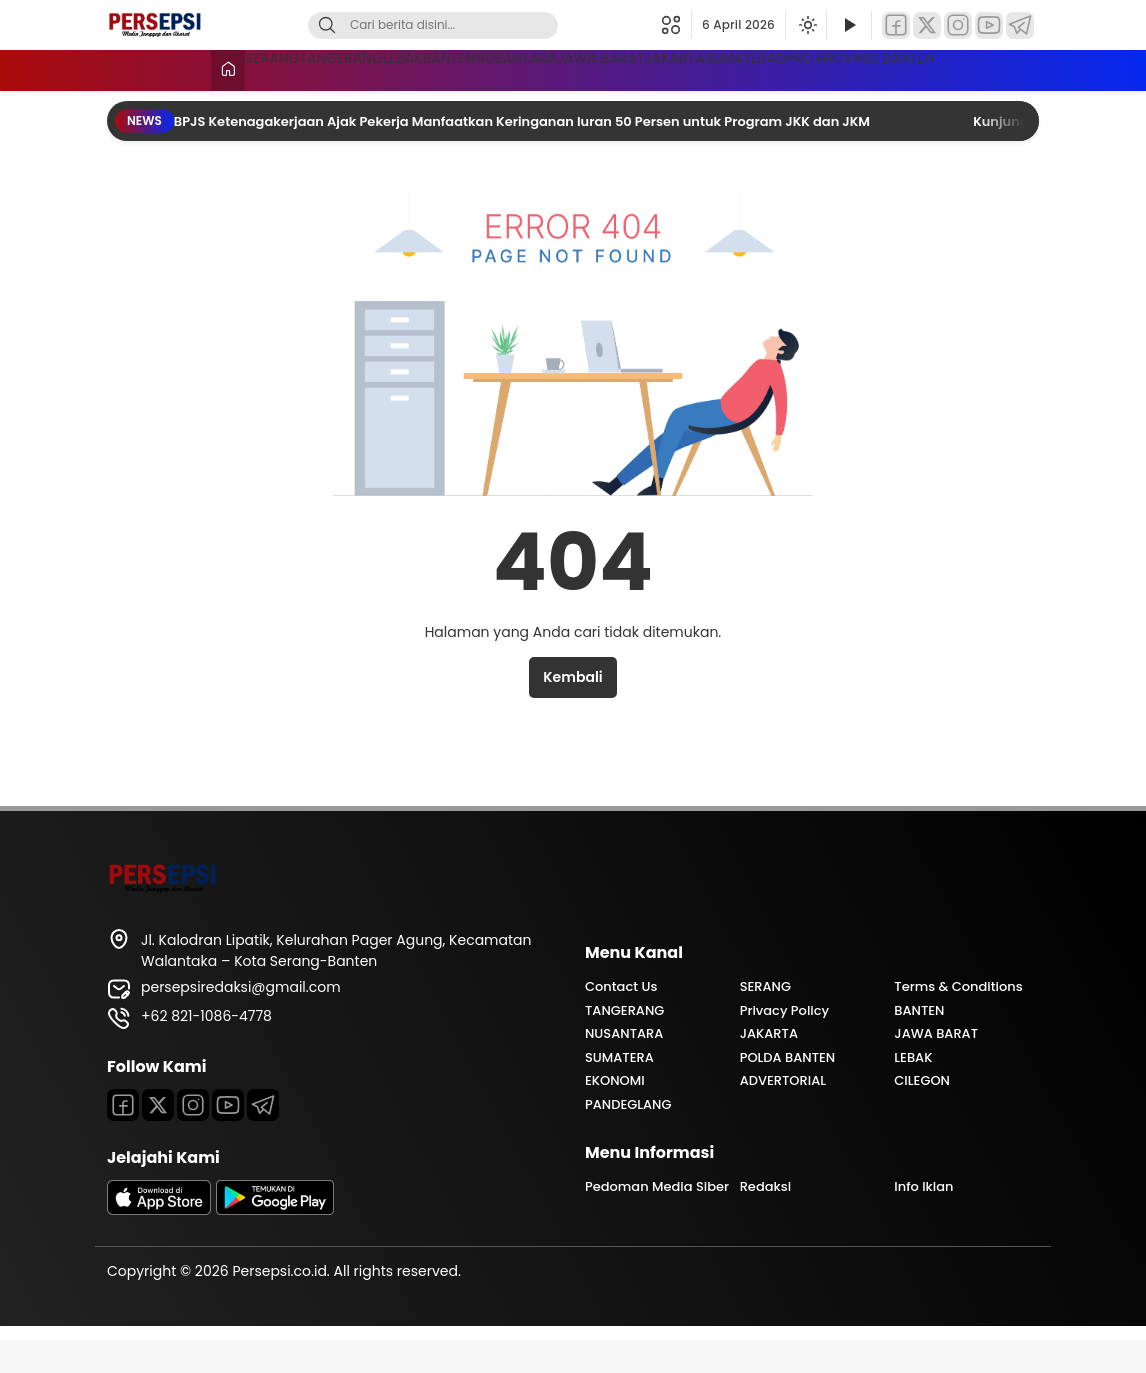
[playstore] (275, 1243)
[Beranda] (124, 70)
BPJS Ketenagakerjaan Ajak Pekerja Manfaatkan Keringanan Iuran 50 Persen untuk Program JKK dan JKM (523, 154)
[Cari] (327, 25)
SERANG (184, 68)
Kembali (572, 710)
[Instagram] (958, 25)
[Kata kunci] (466, 25)
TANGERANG (301, 68)
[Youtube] (228, 1138)
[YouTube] (989, 25)
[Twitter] (927, 25)
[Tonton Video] (849, 25)
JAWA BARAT (757, 68)
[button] (676, 25)
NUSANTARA (622, 68)
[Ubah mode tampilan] (806, 25)
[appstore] (159, 1243)
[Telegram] (1020, 25)
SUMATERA (996, 68)
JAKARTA (880, 68)
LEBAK (411, 68)
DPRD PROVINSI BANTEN (238, 105)
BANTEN (505, 68)
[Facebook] (896, 25)
